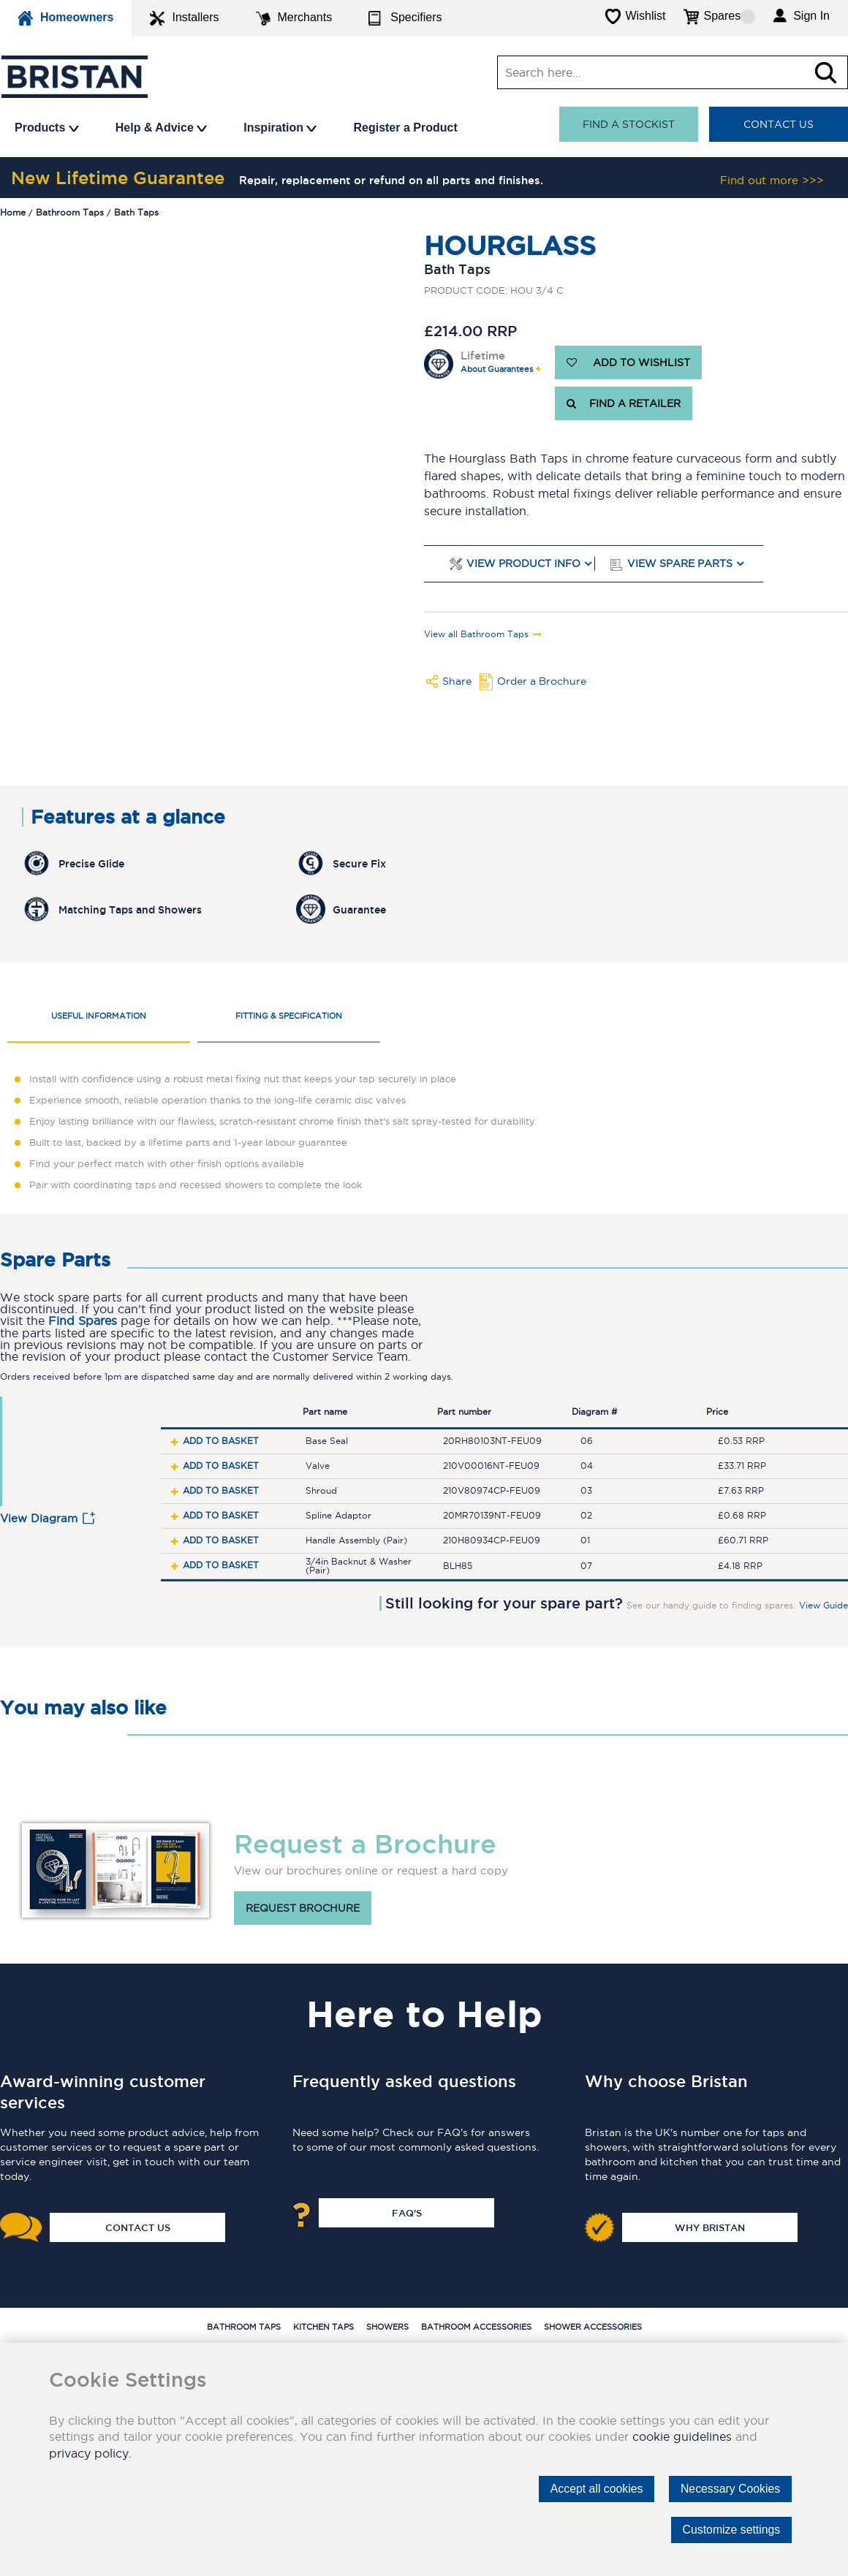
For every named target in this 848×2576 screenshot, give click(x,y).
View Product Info (523, 563)
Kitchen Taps (323, 2326)
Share (457, 681)
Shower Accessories (593, 2326)
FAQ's (407, 2213)
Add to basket (221, 1440)
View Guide (823, 1605)
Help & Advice (161, 127)
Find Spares (82, 1321)
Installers (184, 18)
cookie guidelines (682, 2436)
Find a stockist (629, 124)
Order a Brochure (541, 681)
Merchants (294, 18)
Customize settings (730, 2529)
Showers (387, 2326)
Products (47, 127)
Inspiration (280, 127)
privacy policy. (90, 2453)
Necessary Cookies (729, 2488)
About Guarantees (497, 369)
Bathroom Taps (244, 2326)
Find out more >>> (772, 180)
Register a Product (405, 127)
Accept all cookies (594, 2488)
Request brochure (303, 1908)
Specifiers (405, 18)
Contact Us (778, 124)
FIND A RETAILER (624, 403)
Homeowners (65, 18)
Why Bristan (710, 2227)
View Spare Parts (679, 563)
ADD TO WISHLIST (628, 362)
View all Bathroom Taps (476, 634)
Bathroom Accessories (476, 2326)
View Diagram (38, 1518)
